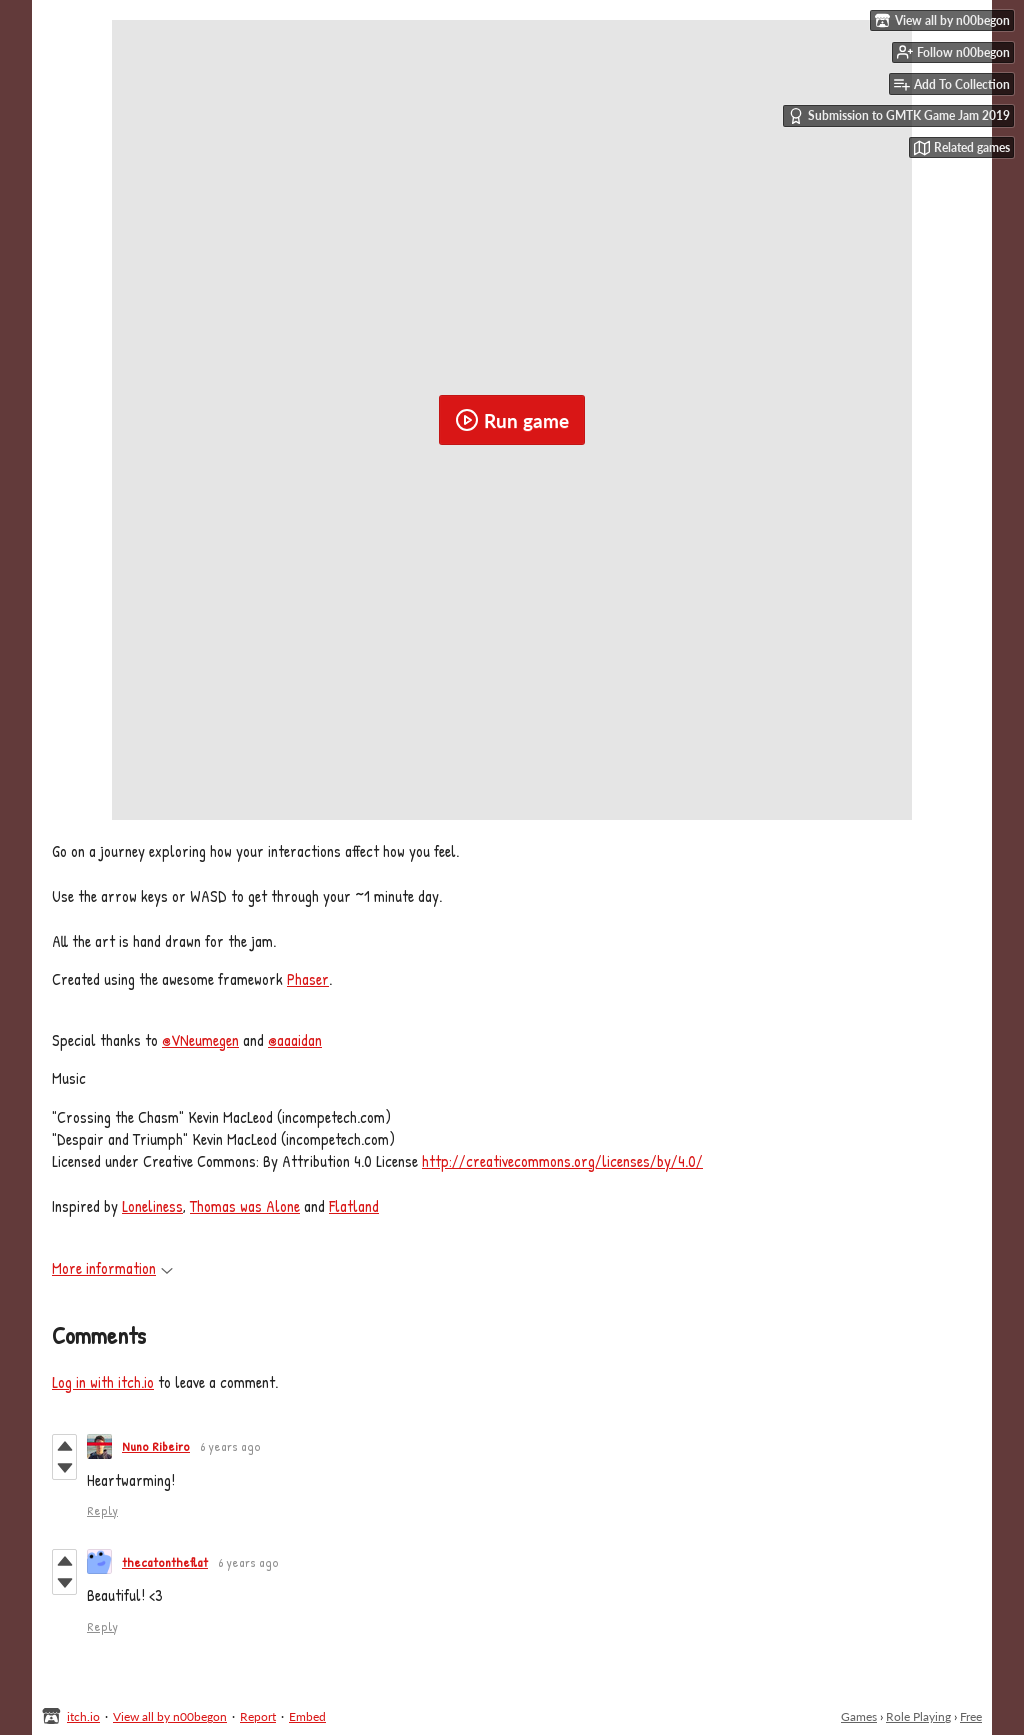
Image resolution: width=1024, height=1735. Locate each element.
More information (112, 1268)
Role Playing (918, 1716)
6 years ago (230, 1446)
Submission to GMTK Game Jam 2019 (899, 116)
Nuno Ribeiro (156, 1446)
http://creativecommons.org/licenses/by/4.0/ (562, 1161)
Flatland (354, 1206)
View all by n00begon (170, 1716)
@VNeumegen (200, 1040)
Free (971, 1716)
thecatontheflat (165, 1562)
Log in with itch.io (103, 1382)
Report (258, 1716)
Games (859, 1716)
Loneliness (152, 1206)
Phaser (308, 979)
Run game (512, 420)
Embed (307, 1716)
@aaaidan (295, 1040)
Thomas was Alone (245, 1206)
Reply (102, 1510)
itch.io (83, 1716)
